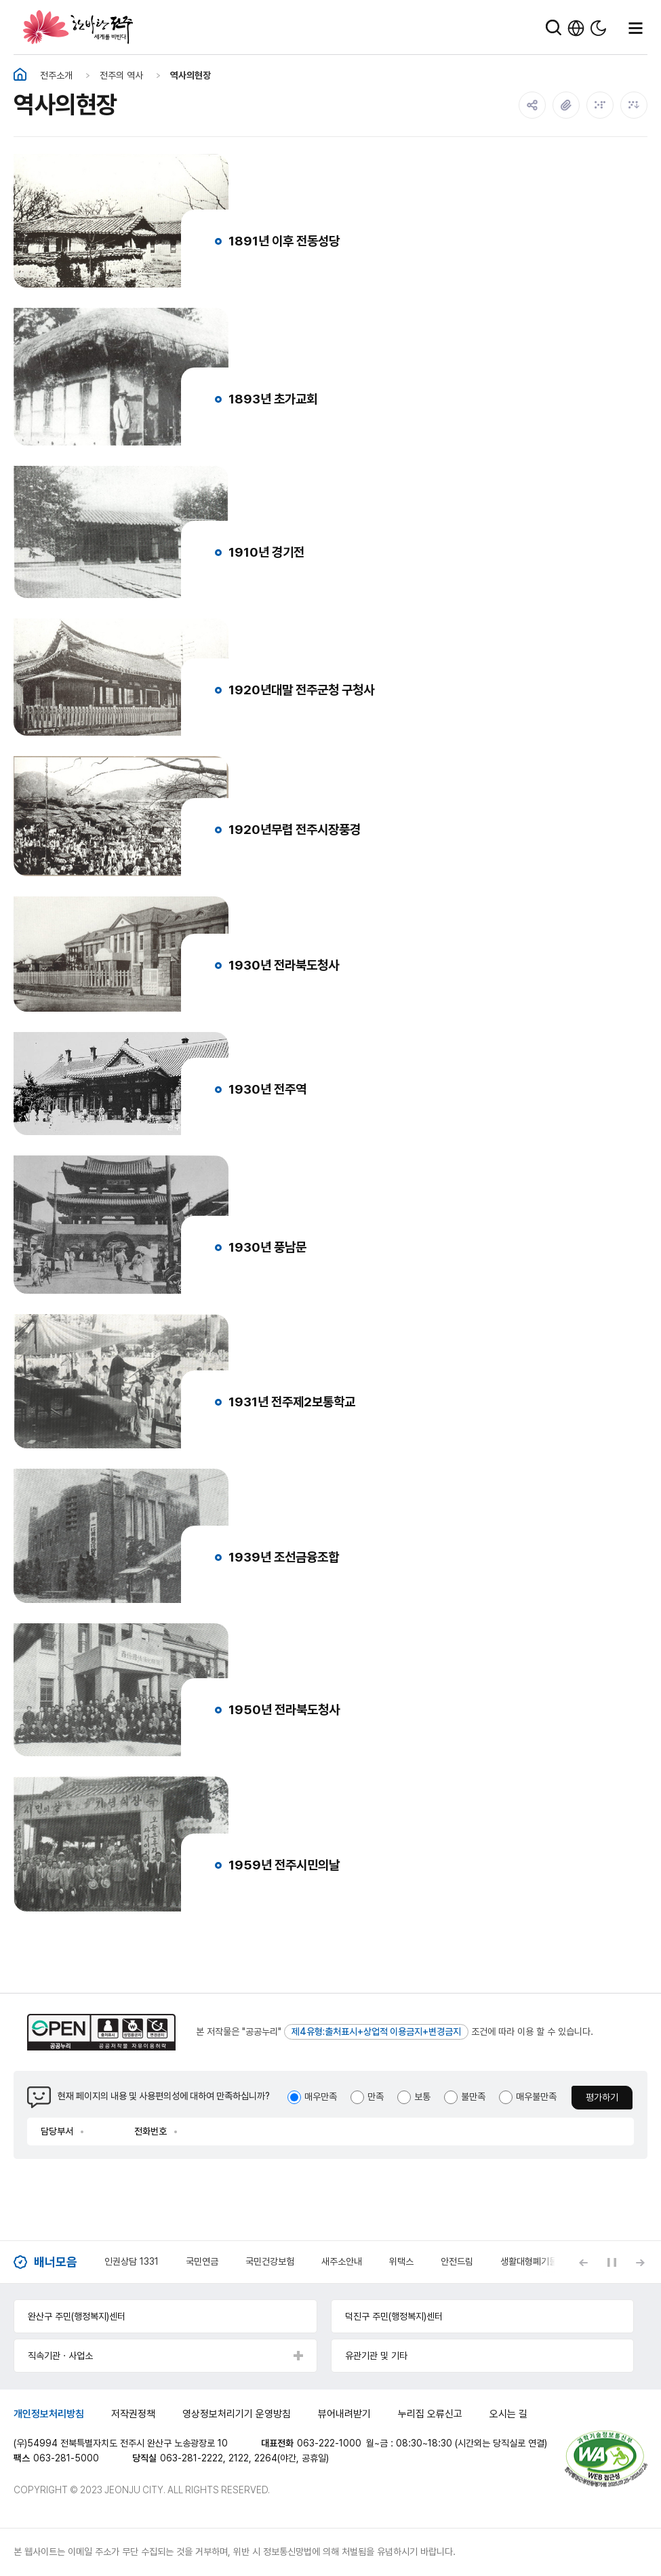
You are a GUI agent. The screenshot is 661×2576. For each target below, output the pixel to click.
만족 (375, 2096)
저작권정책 (133, 2414)
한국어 (576, 28)
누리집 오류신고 (430, 2414)
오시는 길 (508, 2414)
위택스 (401, 2261)
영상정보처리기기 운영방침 (236, 2414)
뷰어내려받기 (344, 2414)
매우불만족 (536, 2096)
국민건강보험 (269, 2261)
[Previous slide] (583, 2262)
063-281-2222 (191, 2458)
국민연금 (202, 2261)
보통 (422, 2096)
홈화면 (20, 74)
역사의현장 (190, 75)
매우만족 (320, 2096)
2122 (238, 2458)
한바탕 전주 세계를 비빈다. (78, 27)
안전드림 (457, 2261)
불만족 (473, 2096)
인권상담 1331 (131, 2261)
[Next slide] (640, 2262)
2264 (265, 2458)
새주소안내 (341, 2261)
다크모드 (598, 28)
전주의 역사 (121, 75)
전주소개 (56, 75)
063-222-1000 (329, 2443)
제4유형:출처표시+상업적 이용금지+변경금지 (376, 2031)
